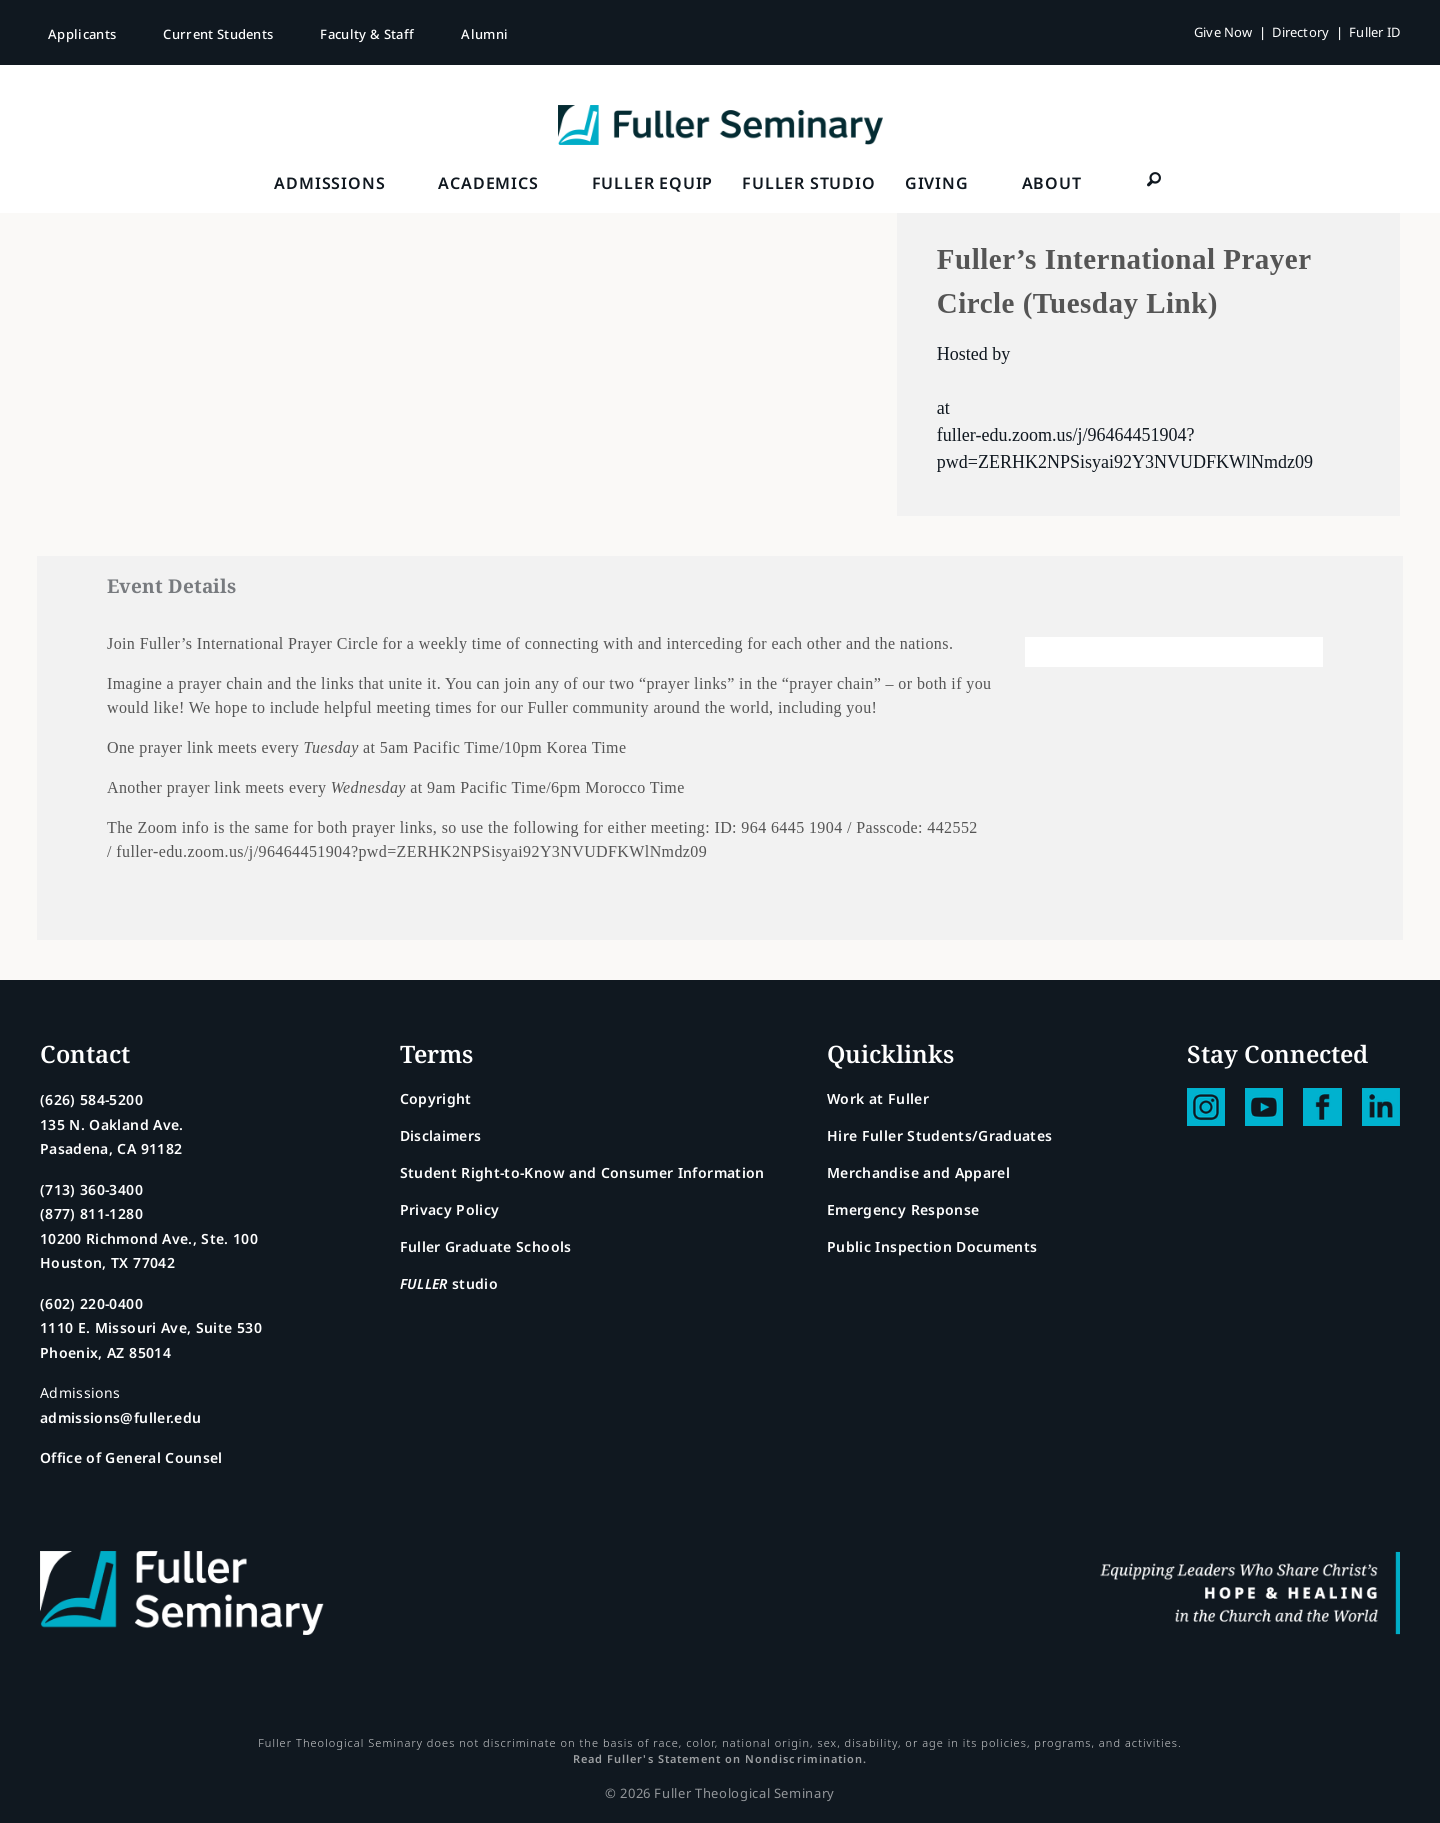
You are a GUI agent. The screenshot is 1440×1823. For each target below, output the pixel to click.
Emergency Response (903, 1209)
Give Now (1223, 32)
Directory (1300, 32)
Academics (488, 183)
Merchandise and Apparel (918, 1172)
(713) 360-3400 (91, 1189)
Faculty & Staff (367, 34)
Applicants (82, 34)
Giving (937, 183)
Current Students (218, 34)
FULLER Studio (808, 183)
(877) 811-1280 (91, 1213)
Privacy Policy (450, 1209)
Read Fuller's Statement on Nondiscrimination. (720, 1758)
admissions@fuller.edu (120, 1417)
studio (449, 1283)
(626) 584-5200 (91, 1099)
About (1052, 183)
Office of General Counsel (131, 1457)
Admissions (329, 183)
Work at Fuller (878, 1098)
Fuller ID (1374, 32)
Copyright (436, 1098)
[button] (1155, 179)
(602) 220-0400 (91, 1303)
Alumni (484, 34)
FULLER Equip (653, 183)
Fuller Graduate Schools (486, 1246)
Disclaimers (441, 1135)
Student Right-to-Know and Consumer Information (582, 1172)
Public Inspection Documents (932, 1246)
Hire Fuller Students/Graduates (940, 1135)
